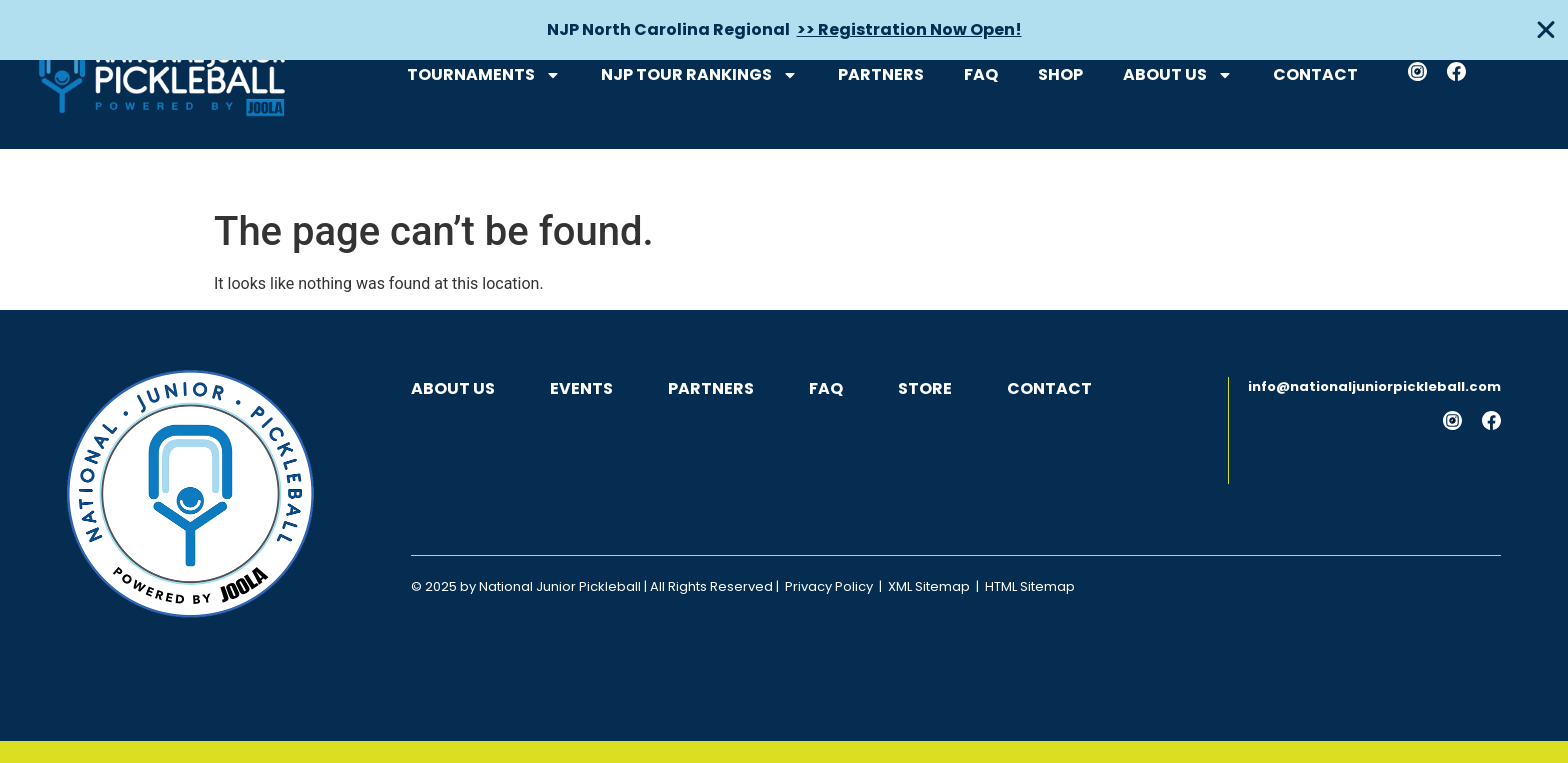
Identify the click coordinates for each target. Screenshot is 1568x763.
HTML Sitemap (1030, 586)
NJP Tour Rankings (699, 134)
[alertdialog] (784, 30)
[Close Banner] (1546, 30)
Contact (1315, 133)
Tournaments (484, 134)
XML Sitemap (929, 586)
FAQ (981, 133)
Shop (1060, 133)
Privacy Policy (829, 586)
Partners (881, 133)
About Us (1178, 134)
